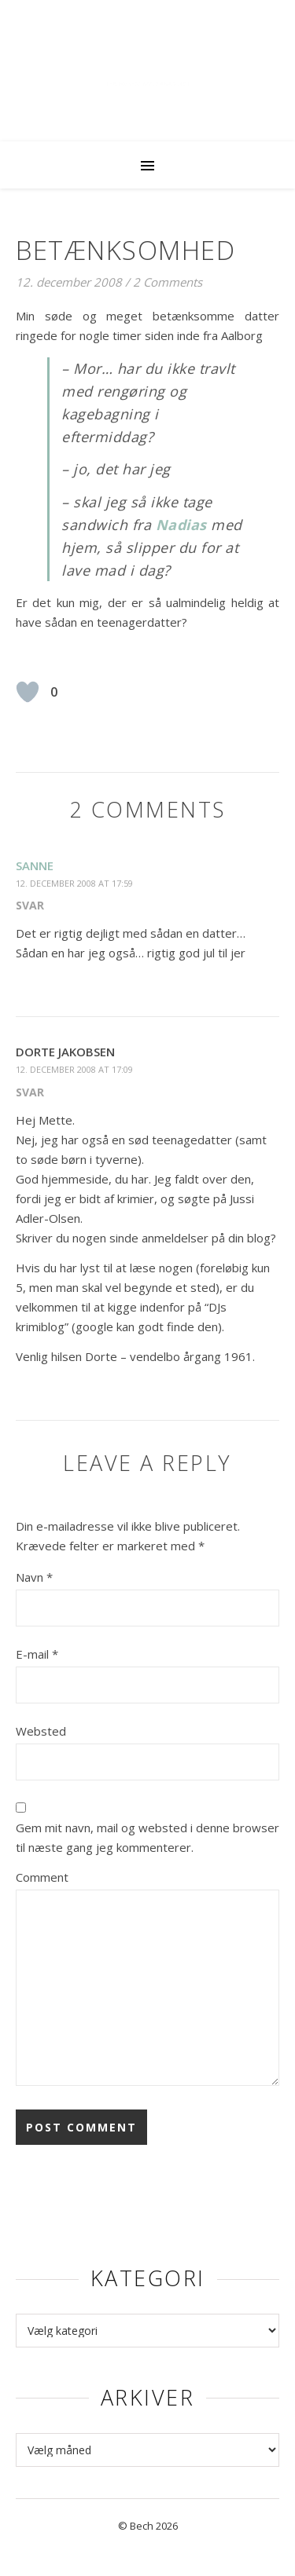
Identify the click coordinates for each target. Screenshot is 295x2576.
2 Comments (167, 282)
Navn (34, 1577)
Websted (41, 1731)
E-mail (37, 1654)
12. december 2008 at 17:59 (74, 883)
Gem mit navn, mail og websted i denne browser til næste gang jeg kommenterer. (147, 1837)
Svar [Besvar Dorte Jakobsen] (30, 1092)
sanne (34, 865)
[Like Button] (27, 692)
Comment (42, 1877)
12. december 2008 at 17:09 (74, 1069)
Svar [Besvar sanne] (30, 905)
